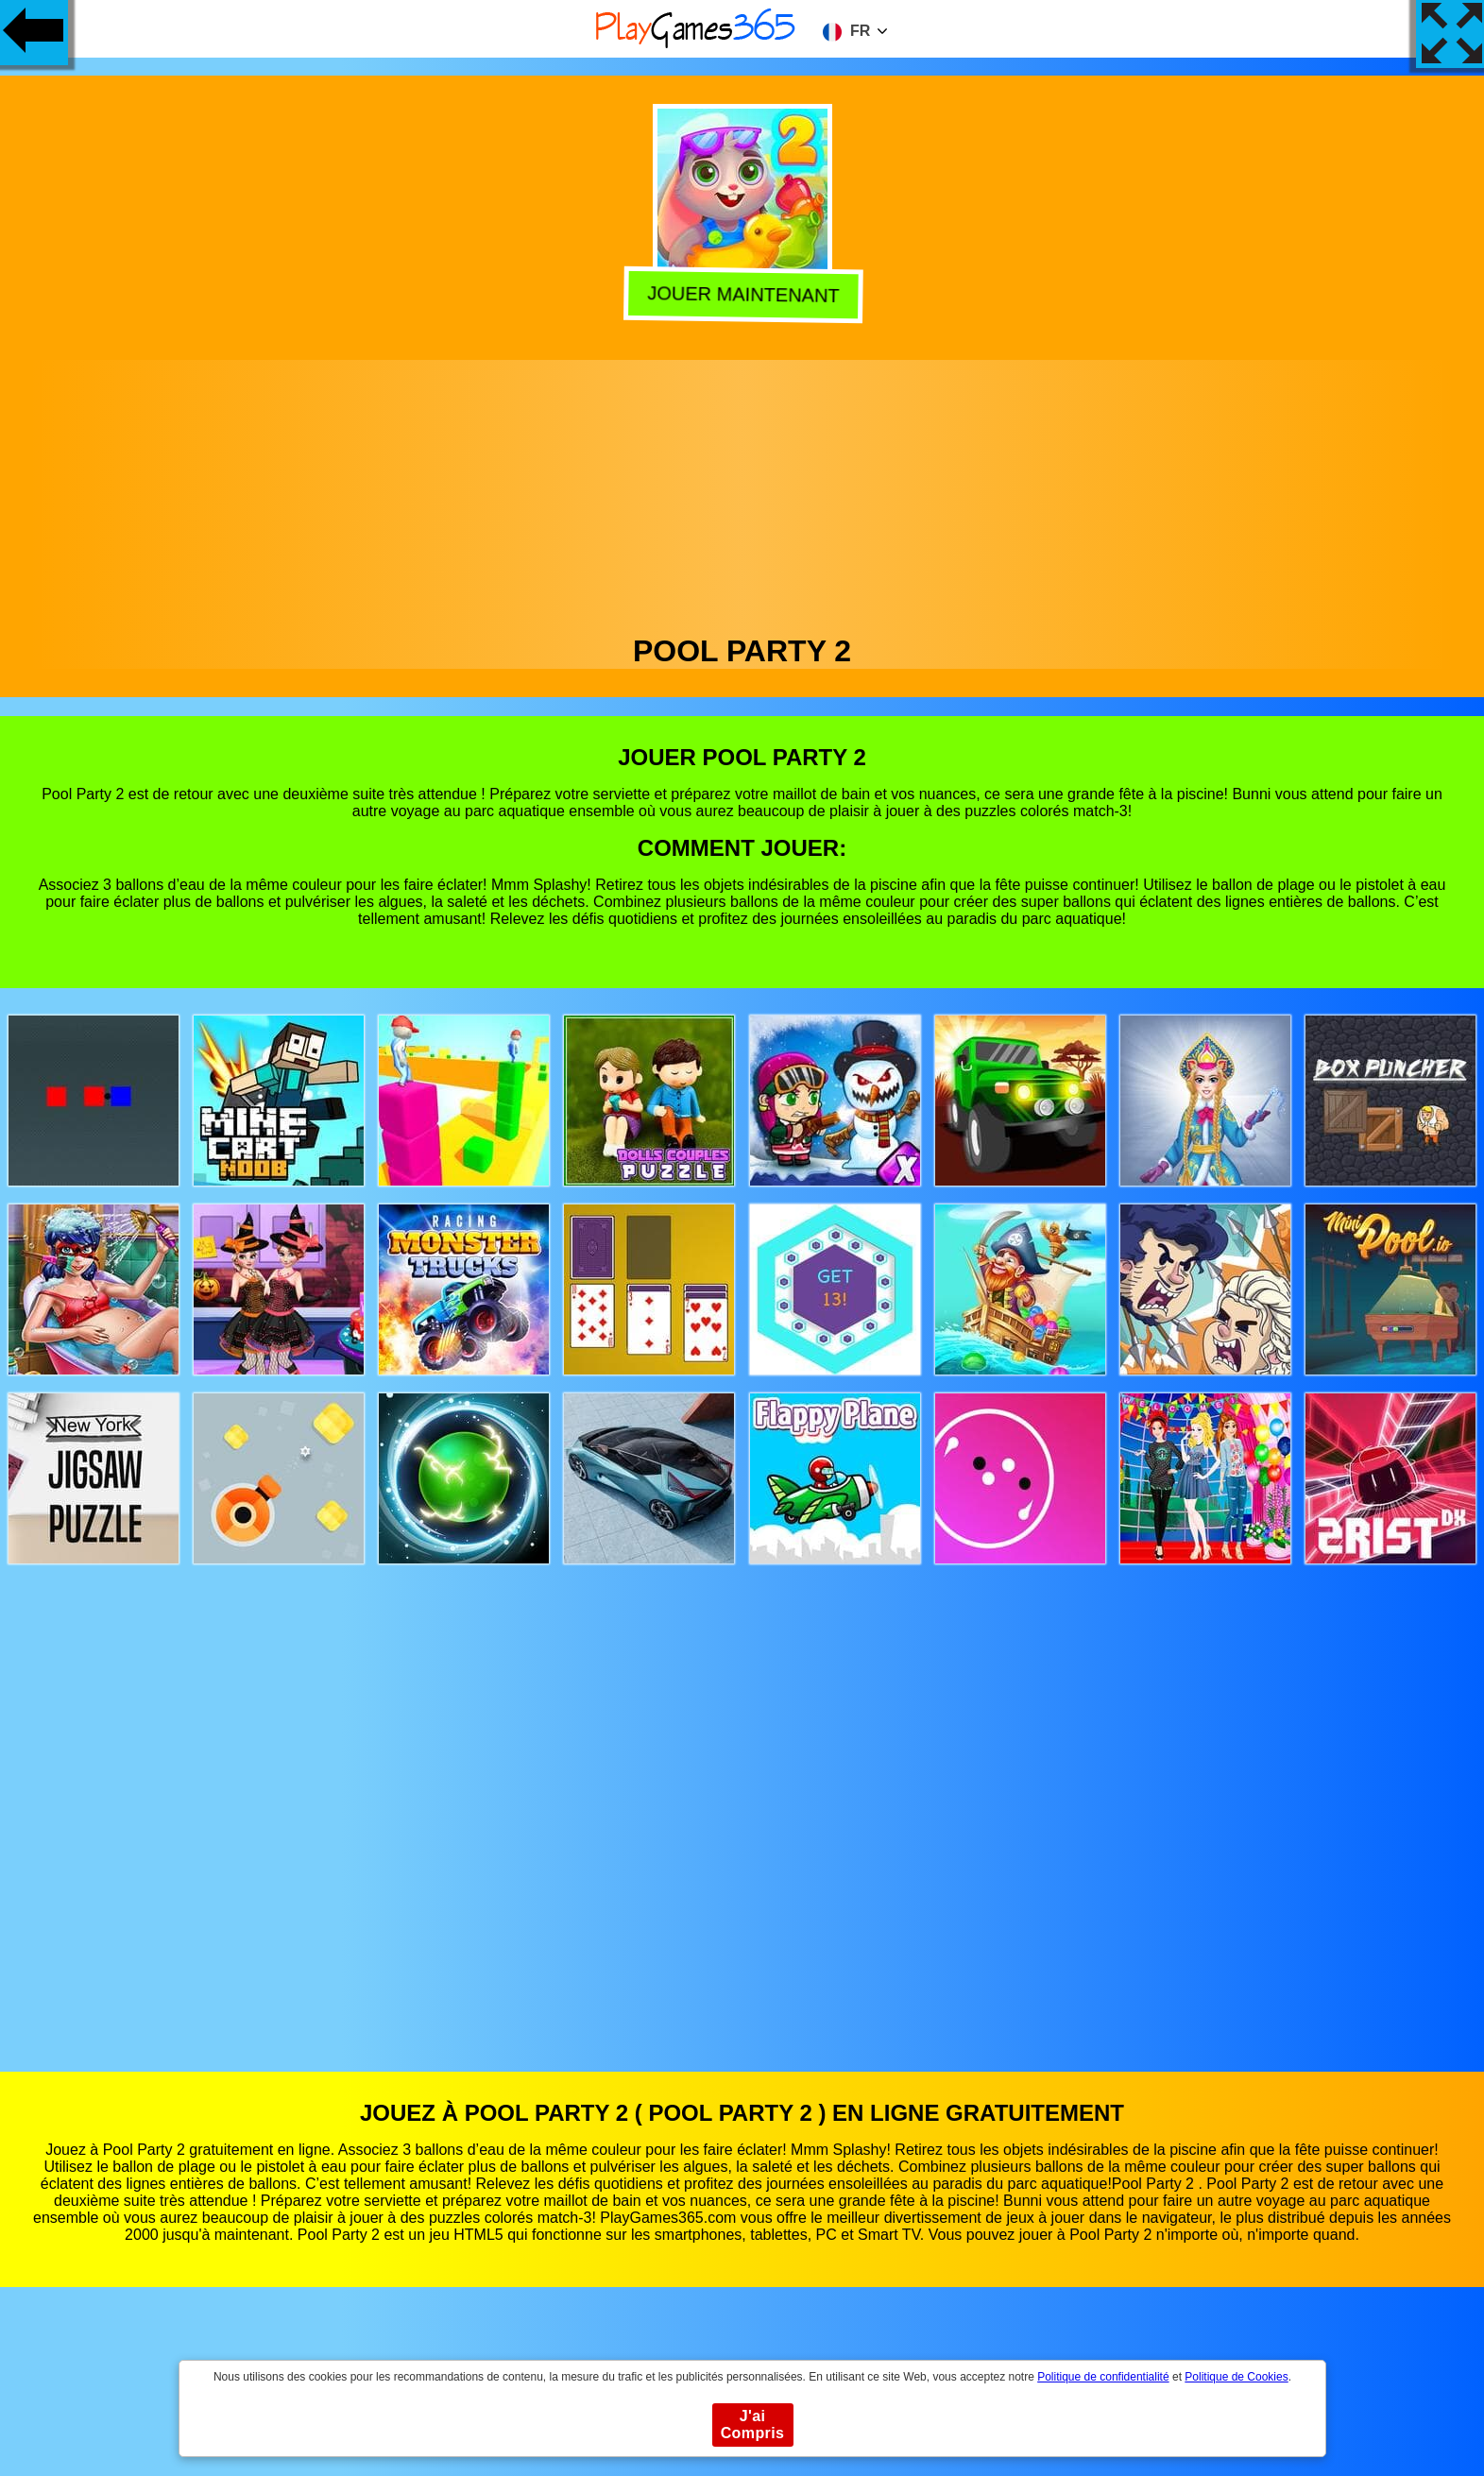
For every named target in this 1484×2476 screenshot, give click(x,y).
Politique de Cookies (1236, 2376)
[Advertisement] (742, 492)
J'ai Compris (753, 2424)
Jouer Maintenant (739, 294)
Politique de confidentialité (1102, 2376)
